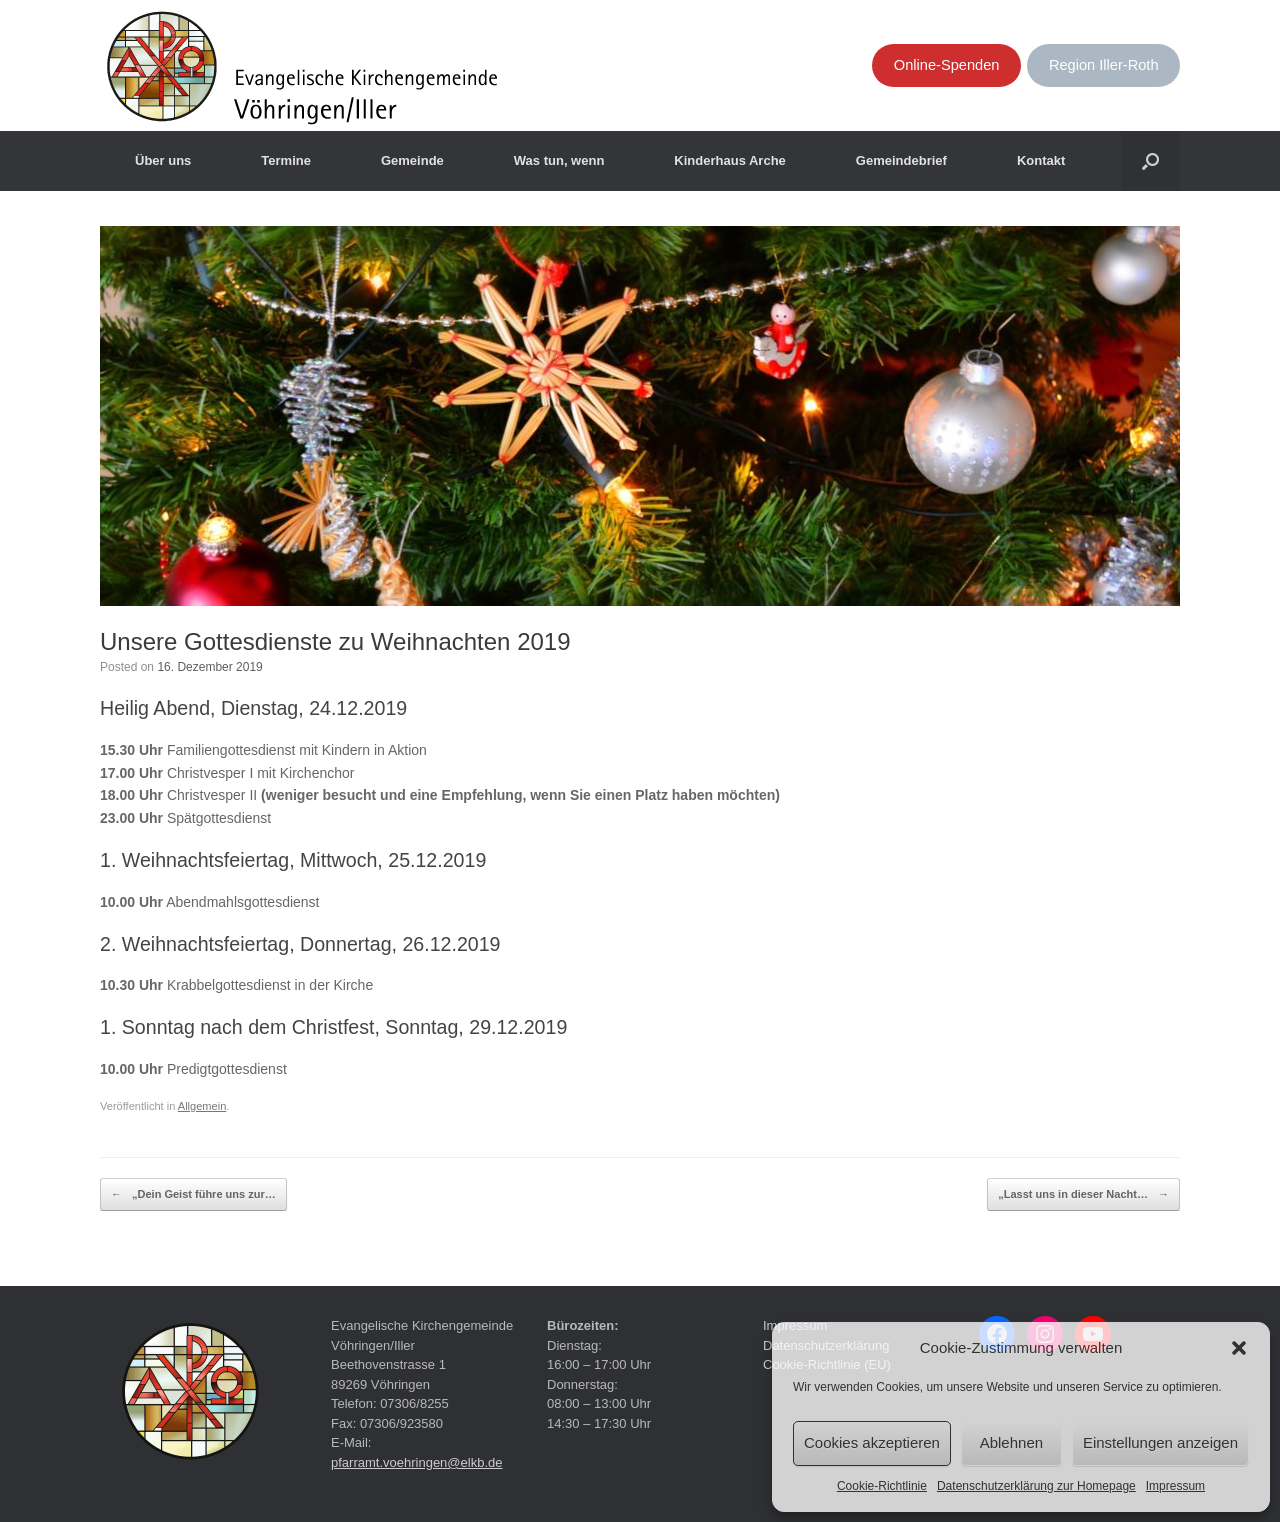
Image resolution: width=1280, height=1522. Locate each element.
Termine (286, 160)
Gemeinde (412, 160)
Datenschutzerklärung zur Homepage (1036, 1486)
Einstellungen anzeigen (1160, 1442)
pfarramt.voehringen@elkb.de (416, 1462)
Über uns (163, 160)
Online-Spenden (947, 65)
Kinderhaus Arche (730, 160)
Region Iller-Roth (1104, 65)
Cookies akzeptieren (872, 1442)
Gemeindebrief (901, 160)
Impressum (1175, 1486)
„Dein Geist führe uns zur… (193, 1195)
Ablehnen (1011, 1442)
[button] (1239, 1348)
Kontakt (1041, 160)
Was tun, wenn (559, 160)
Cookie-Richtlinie (882, 1486)
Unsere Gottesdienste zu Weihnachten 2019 (335, 641)
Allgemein (202, 1106)
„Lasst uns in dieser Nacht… (1083, 1195)
